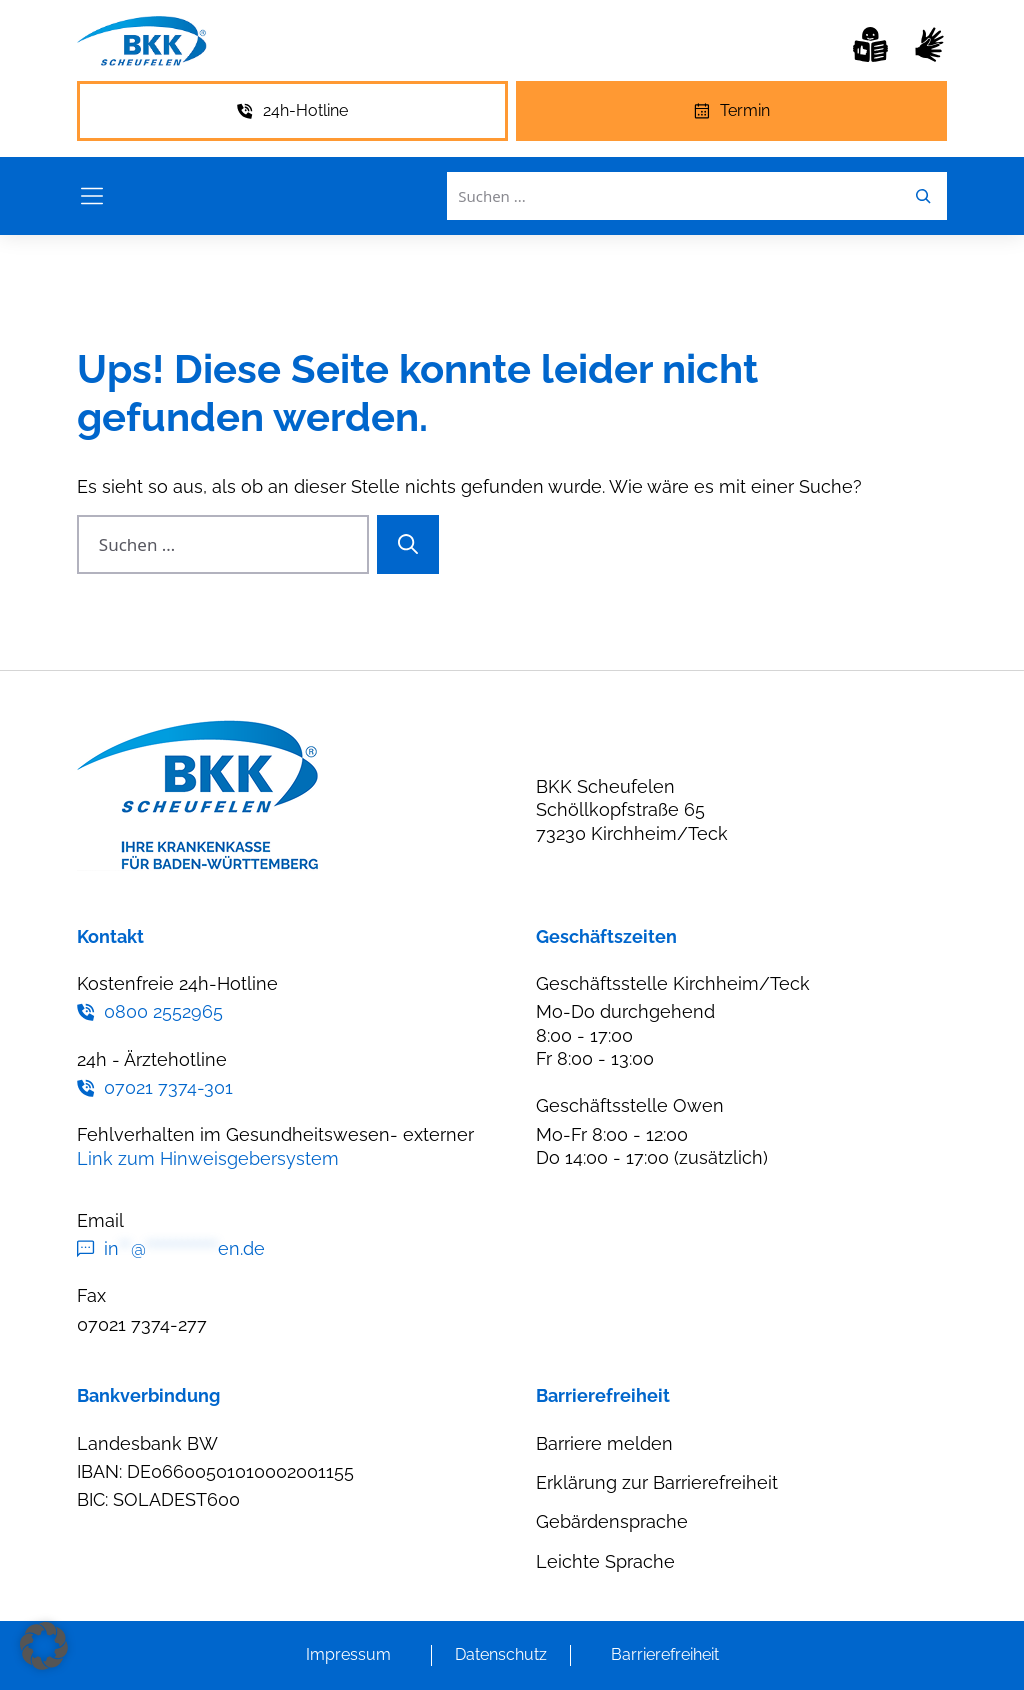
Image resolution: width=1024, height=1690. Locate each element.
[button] (44, 1646)
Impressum (348, 1654)
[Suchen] (408, 545)
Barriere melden (604, 1443)
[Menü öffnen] (92, 196)
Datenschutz (501, 1654)
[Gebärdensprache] (929, 44)
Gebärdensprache (612, 1521)
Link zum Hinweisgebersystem (208, 1158)
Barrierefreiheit (665, 1654)
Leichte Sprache (605, 1561)
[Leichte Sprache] (870, 44)
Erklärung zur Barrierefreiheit (657, 1482)
